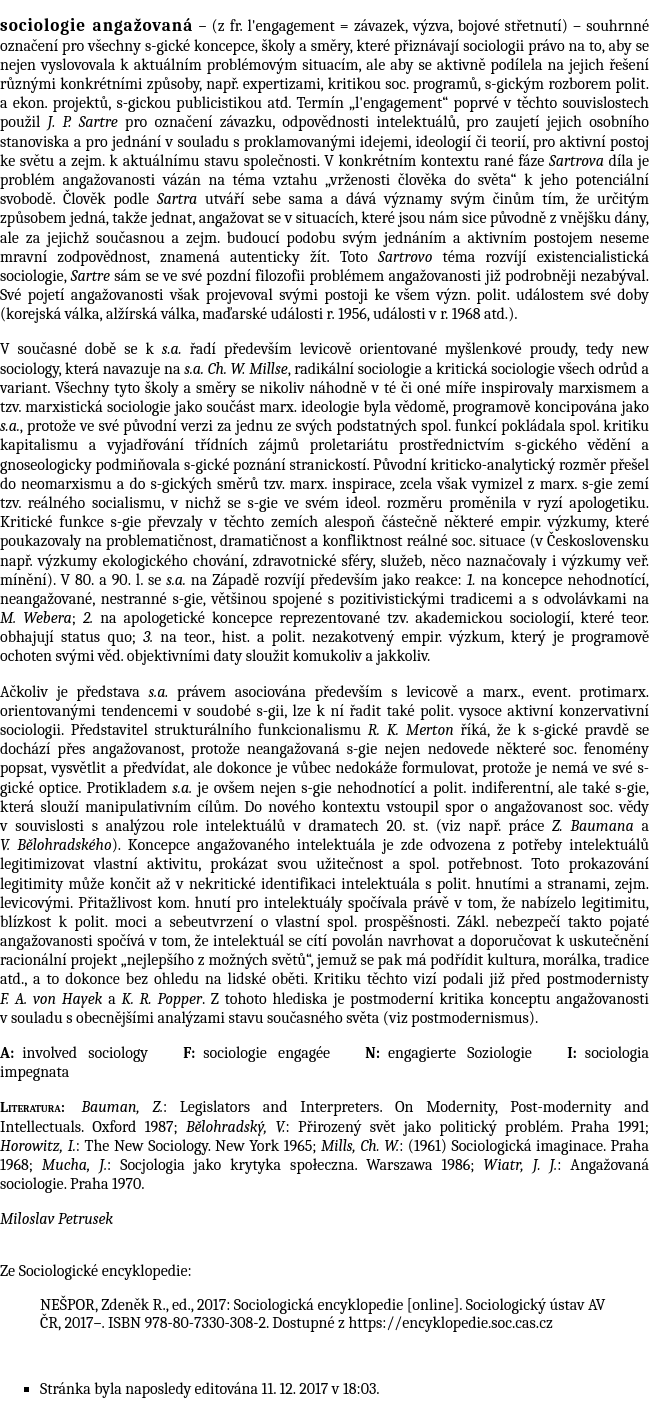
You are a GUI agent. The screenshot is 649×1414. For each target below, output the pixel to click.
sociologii (493, 46)
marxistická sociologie (97, 407)
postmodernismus (470, 1018)
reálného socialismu (95, 503)
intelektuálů (246, 826)
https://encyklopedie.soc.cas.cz (450, 1323)
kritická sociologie (495, 369)
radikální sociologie (357, 369)
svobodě (26, 199)
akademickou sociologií (492, 618)
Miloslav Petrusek (56, 1219)
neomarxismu (66, 484)
